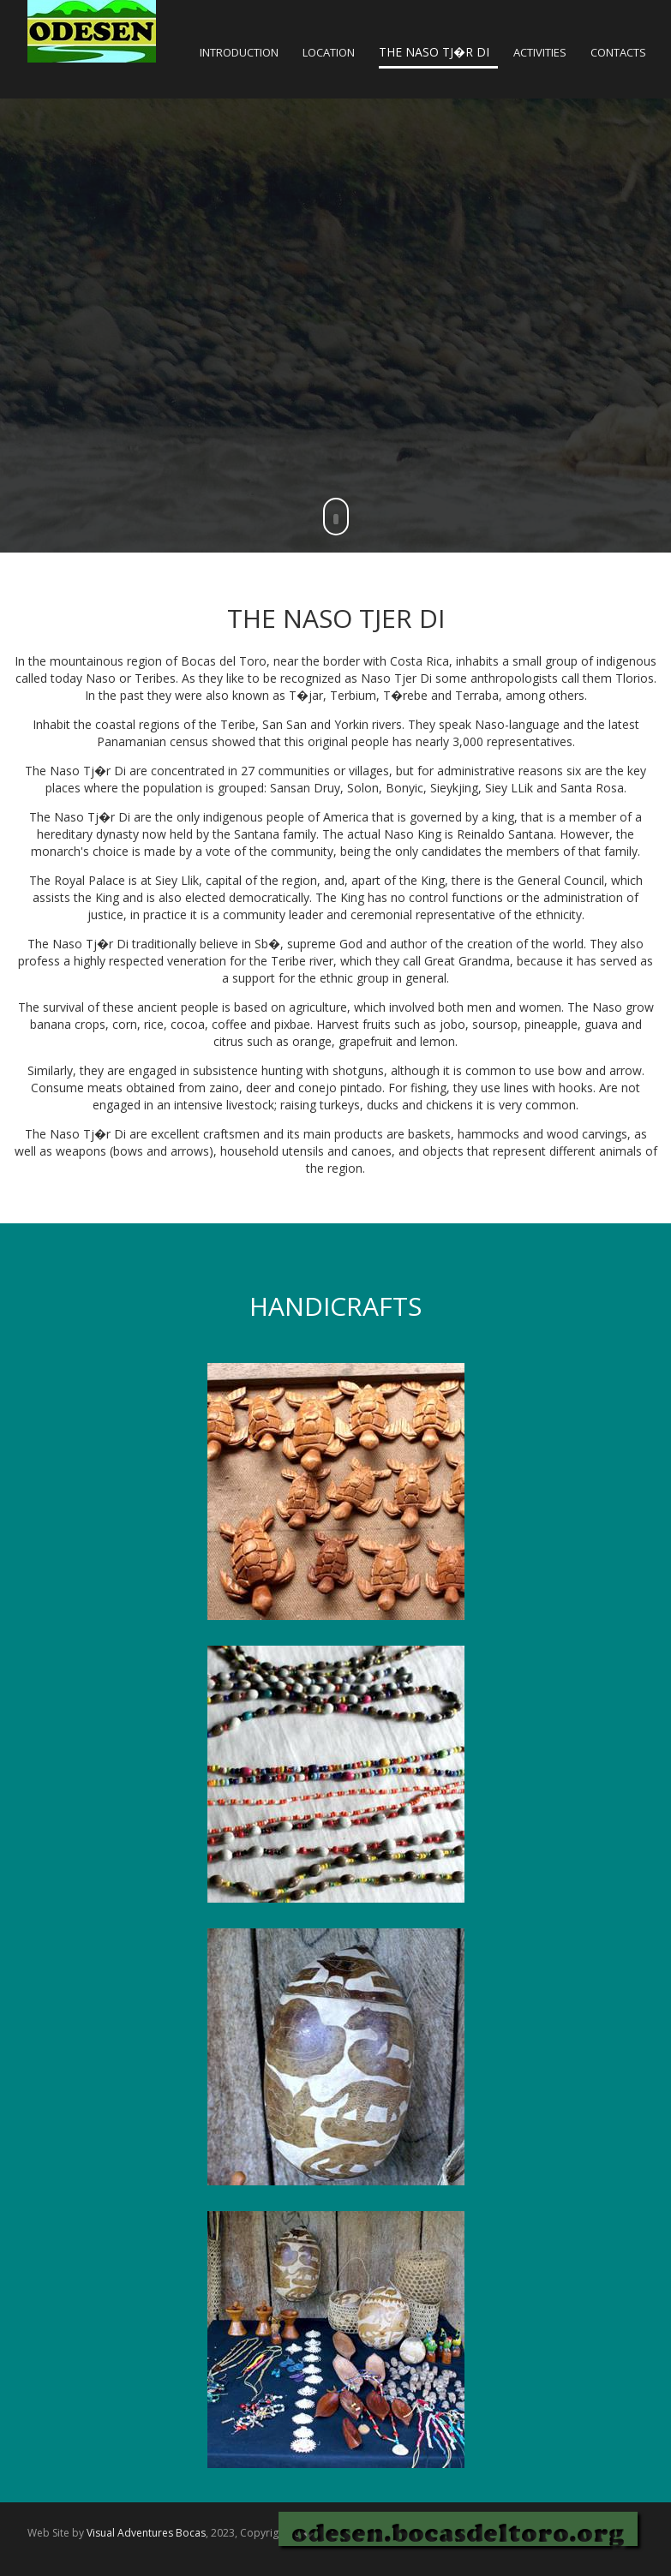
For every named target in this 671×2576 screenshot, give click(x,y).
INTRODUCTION (239, 52)
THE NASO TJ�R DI (434, 52)
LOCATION (329, 52)
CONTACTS (618, 52)
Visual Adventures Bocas (146, 2532)
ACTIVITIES (539, 52)
